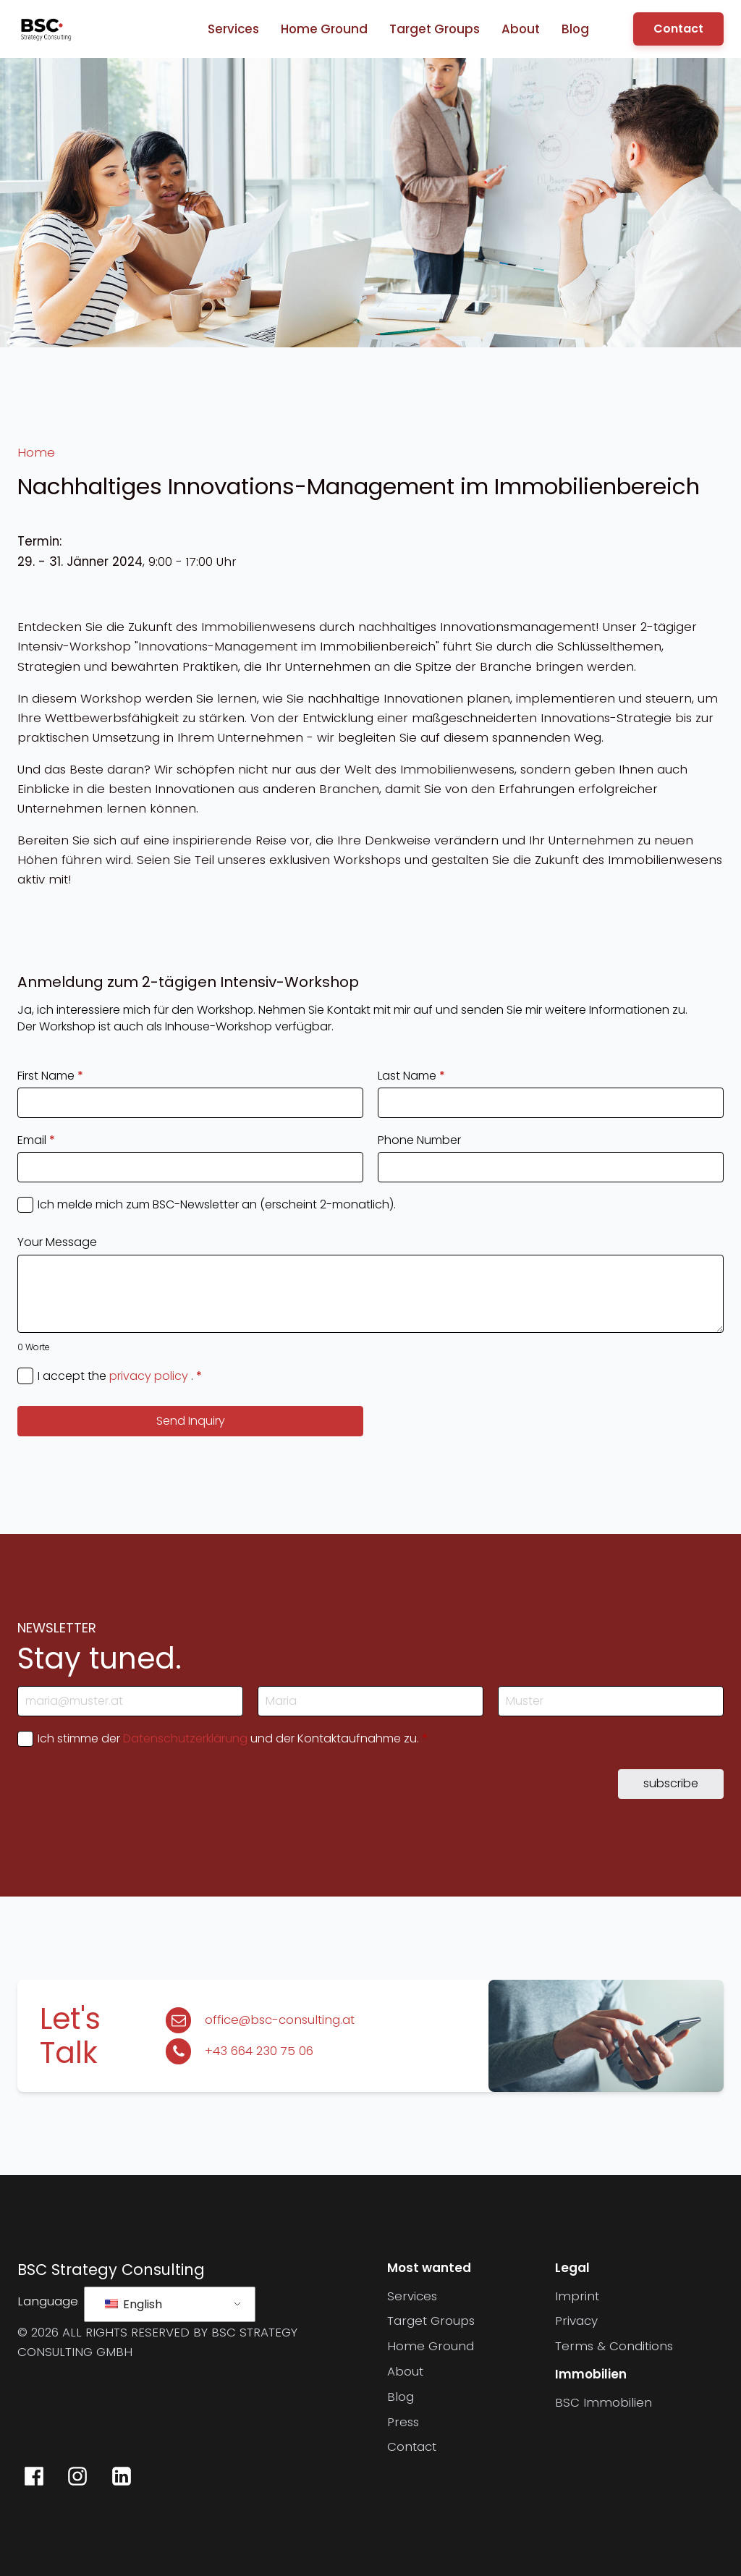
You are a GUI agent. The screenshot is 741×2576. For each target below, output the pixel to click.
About (520, 29)
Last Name (411, 1076)
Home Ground (324, 29)
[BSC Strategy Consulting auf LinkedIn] (121, 2476)
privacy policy (148, 1376)
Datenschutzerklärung (185, 1738)
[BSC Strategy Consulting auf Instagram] (77, 2476)
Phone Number (419, 1140)
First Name (50, 1076)
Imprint (577, 2296)
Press (403, 2422)
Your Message (57, 1242)
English (133, 2304)
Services (233, 29)
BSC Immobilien (603, 2402)
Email (36, 1140)
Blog (575, 29)
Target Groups (434, 29)
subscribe (670, 1783)
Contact (678, 28)
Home (36, 452)
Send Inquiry (190, 1420)
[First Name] (370, 1701)
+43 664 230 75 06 (259, 2050)
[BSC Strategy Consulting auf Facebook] (33, 2476)
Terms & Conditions (614, 2346)
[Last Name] (611, 1701)
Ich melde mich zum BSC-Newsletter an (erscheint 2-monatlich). (217, 1205)
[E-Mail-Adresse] (130, 1701)
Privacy (576, 2320)
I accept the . (120, 1376)
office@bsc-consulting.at (280, 2019)
